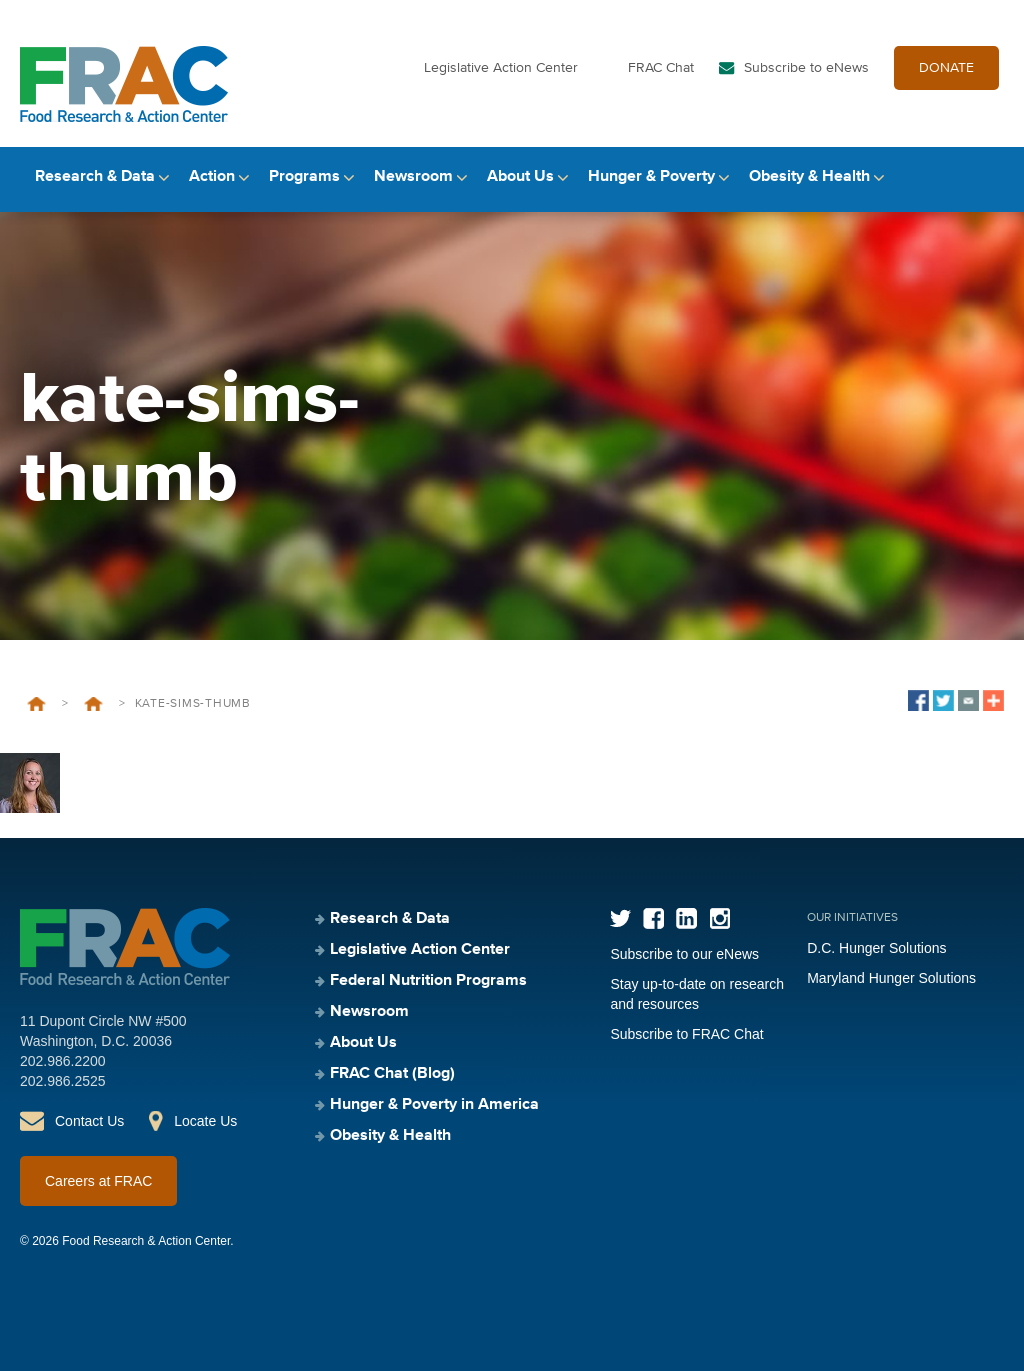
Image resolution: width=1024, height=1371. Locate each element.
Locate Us (205, 1121)
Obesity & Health (809, 177)
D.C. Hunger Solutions (876, 948)
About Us (520, 177)
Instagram (719, 918)
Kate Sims (93, 704)
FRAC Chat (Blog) (392, 1074)
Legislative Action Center (501, 68)
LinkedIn (686, 918)
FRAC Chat (661, 68)
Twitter (620, 918)
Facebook (653, 918)
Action (212, 177)
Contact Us (89, 1121)
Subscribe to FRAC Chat (686, 1034)
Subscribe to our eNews (684, 954)
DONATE (946, 68)
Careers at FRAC (98, 1181)
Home (36, 704)
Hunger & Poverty (651, 177)
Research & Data (95, 177)
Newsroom (413, 177)
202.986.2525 (63, 1081)
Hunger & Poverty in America (434, 1105)
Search (987, 177)
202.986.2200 (63, 1061)
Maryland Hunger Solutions (891, 978)
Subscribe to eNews (806, 68)
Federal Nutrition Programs (428, 981)
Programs (304, 177)
